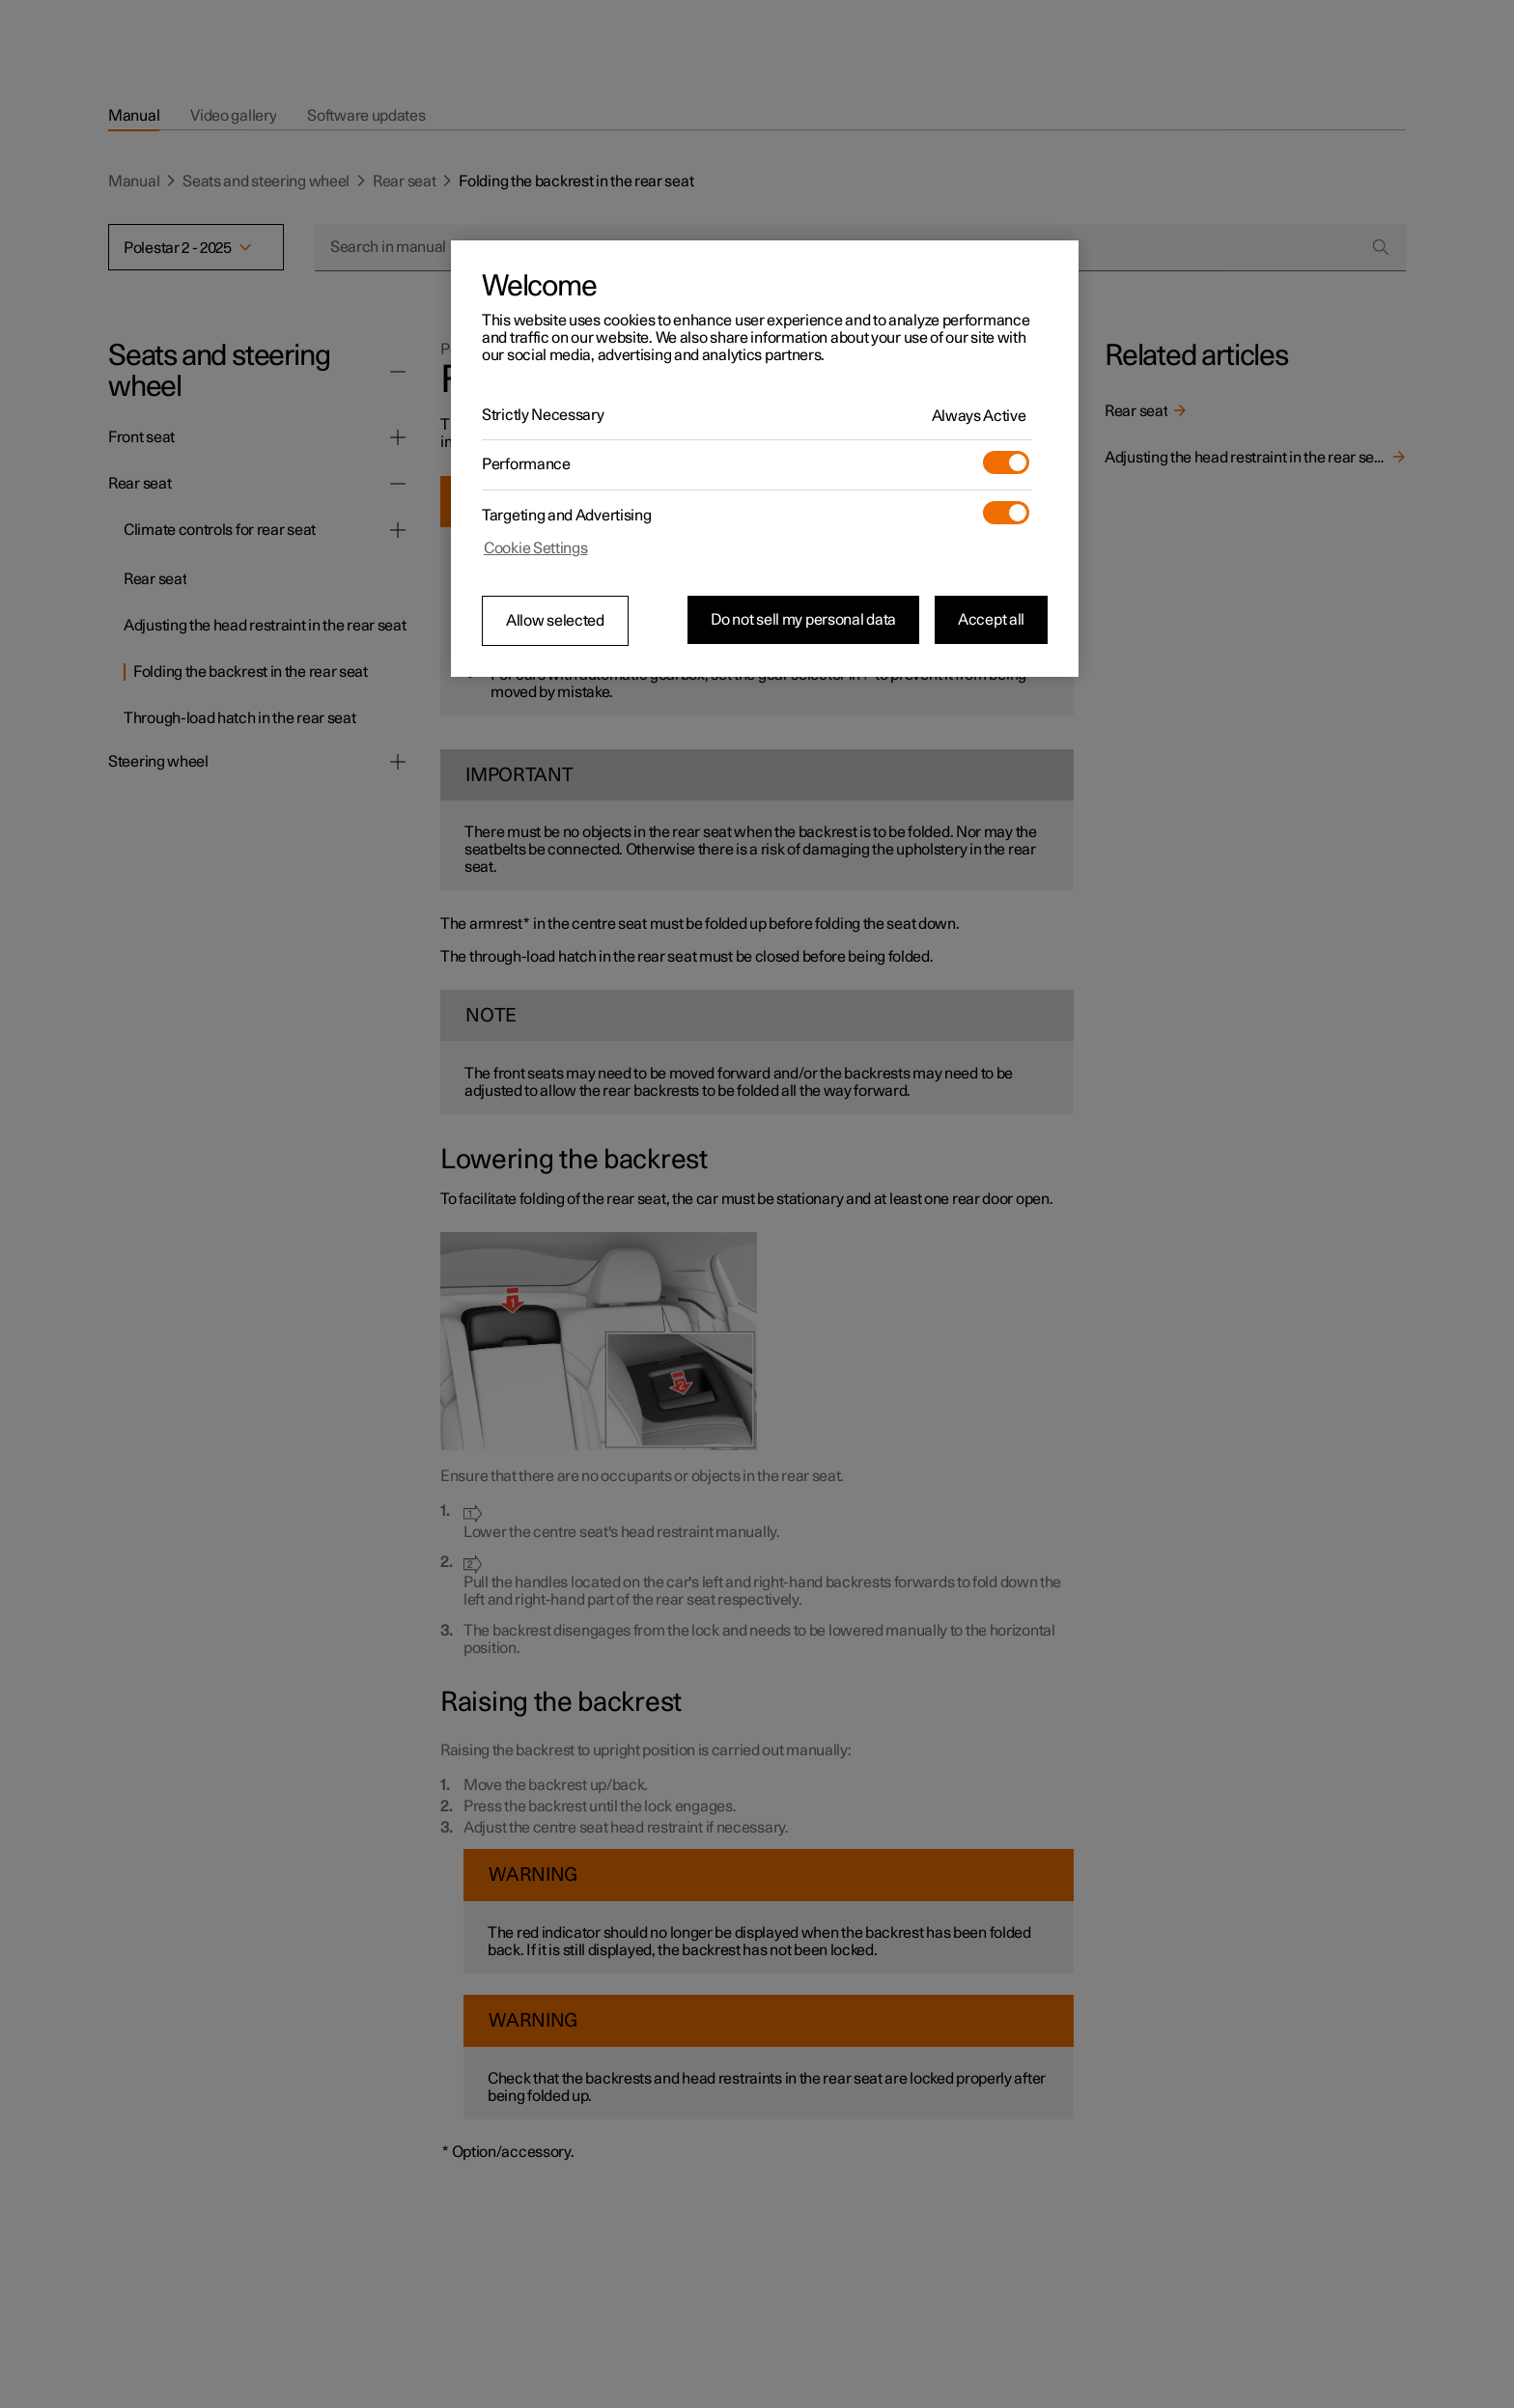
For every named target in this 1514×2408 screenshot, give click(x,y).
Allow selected (555, 621)
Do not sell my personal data (803, 620)
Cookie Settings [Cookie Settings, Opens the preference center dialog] (536, 548)
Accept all (991, 620)
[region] (765, 458)
